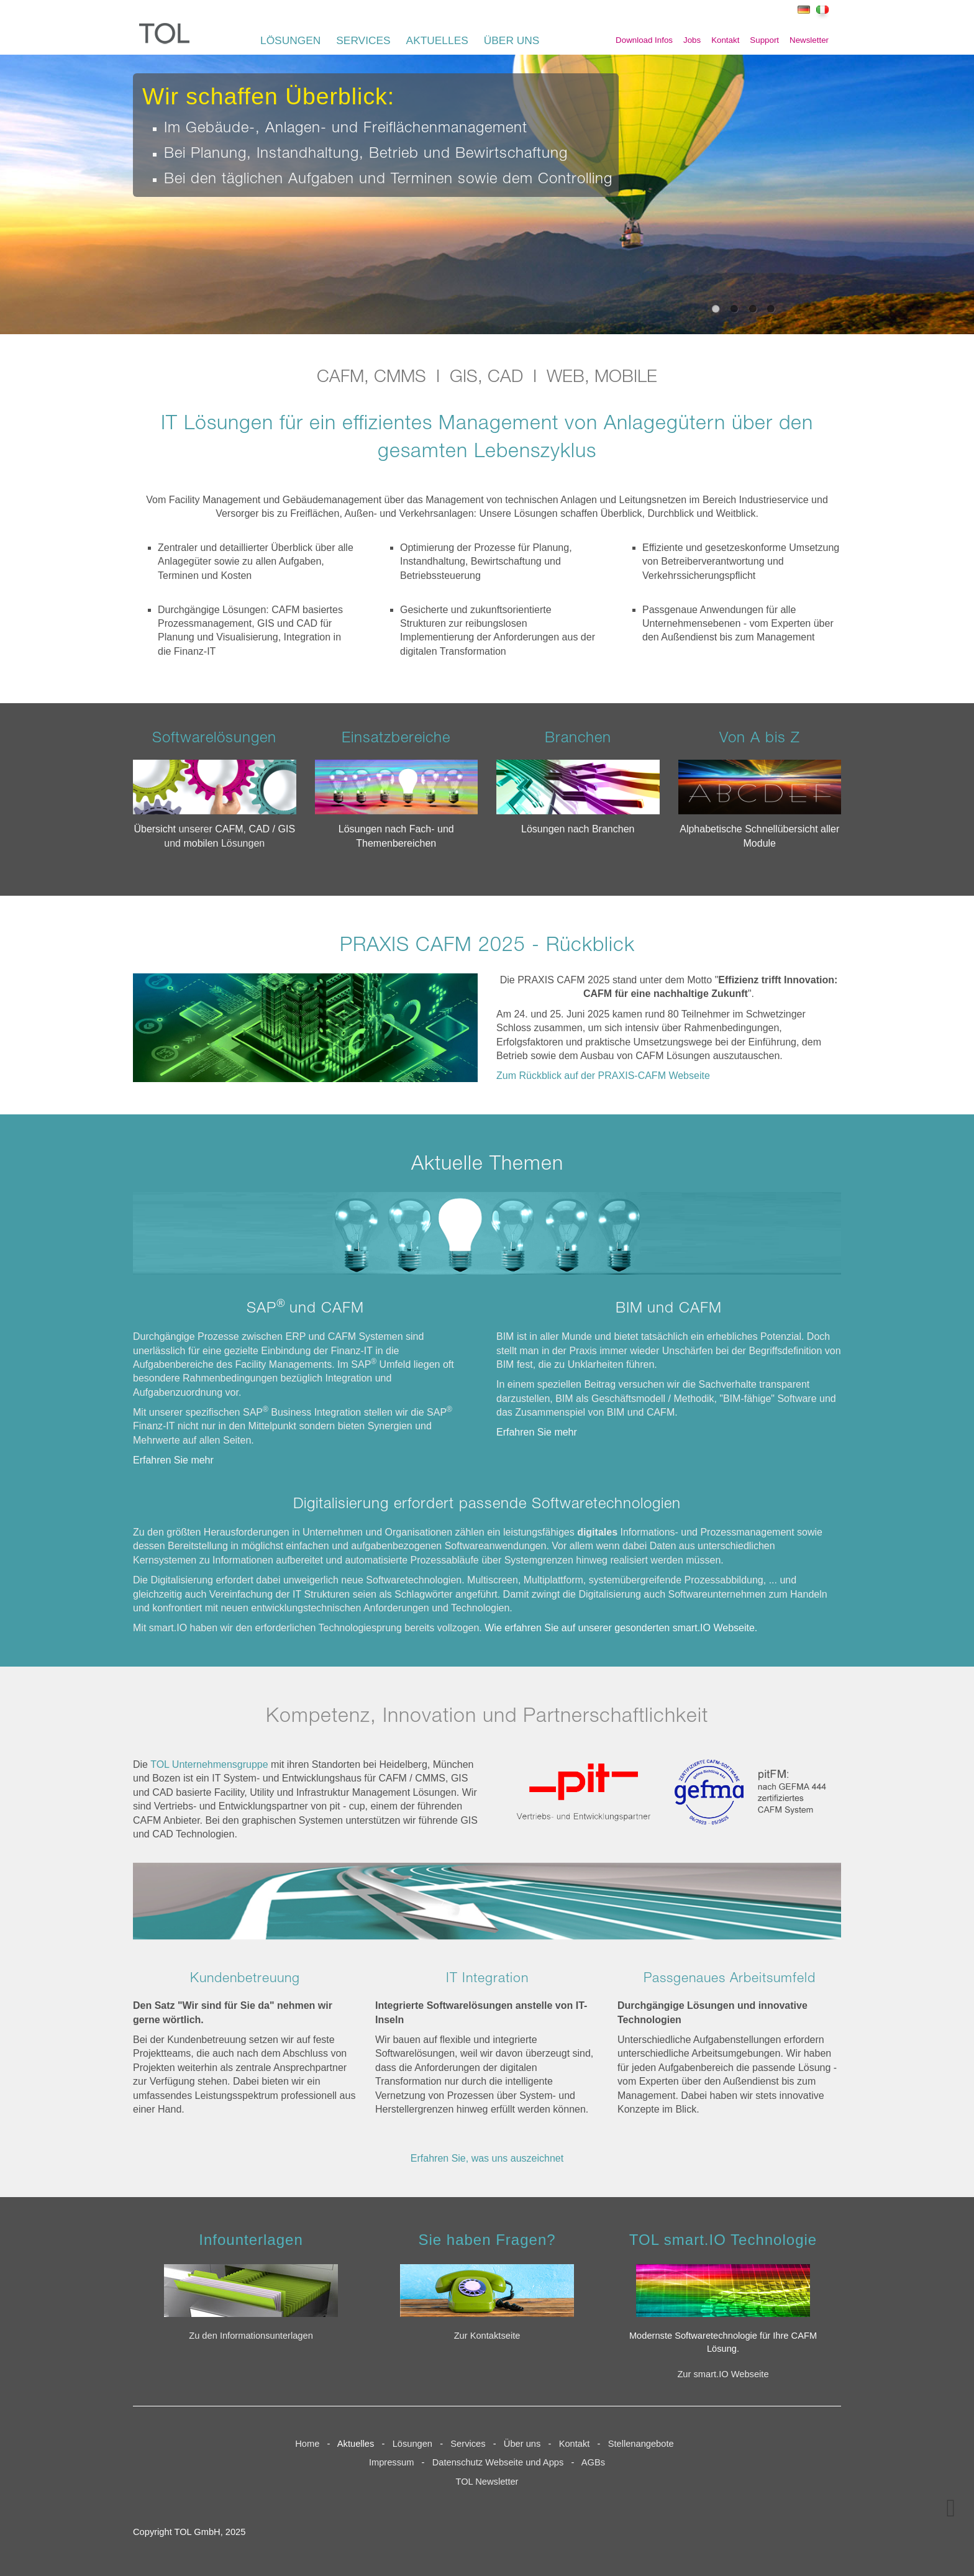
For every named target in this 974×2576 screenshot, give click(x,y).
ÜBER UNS (512, 40)
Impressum (391, 2462)
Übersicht (156, 829)
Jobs (692, 40)
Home (307, 2444)
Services (471, 2444)
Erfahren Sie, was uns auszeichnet (487, 2158)
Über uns (522, 2444)
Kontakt (725, 40)
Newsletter (809, 40)
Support (764, 40)
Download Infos (644, 40)
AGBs (593, 2462)
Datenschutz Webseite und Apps (498, 2462)
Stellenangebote (643, 2444)
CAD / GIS (271, 829)
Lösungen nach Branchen (577, 829)
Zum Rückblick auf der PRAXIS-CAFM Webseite (603, 1075)
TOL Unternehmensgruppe (209, 1764)
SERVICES (363, 40)
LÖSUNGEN (290, 40)
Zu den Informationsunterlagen (251, 2336)
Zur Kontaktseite (487, 2336)
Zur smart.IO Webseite (722, 2374)
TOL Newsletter (487, 2482)
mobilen (202, 843)
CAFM (229, 829)
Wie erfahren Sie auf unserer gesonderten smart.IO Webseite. (621, 1628)
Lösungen (412, 2444)
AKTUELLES (437, 40)
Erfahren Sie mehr (173, 1460)
